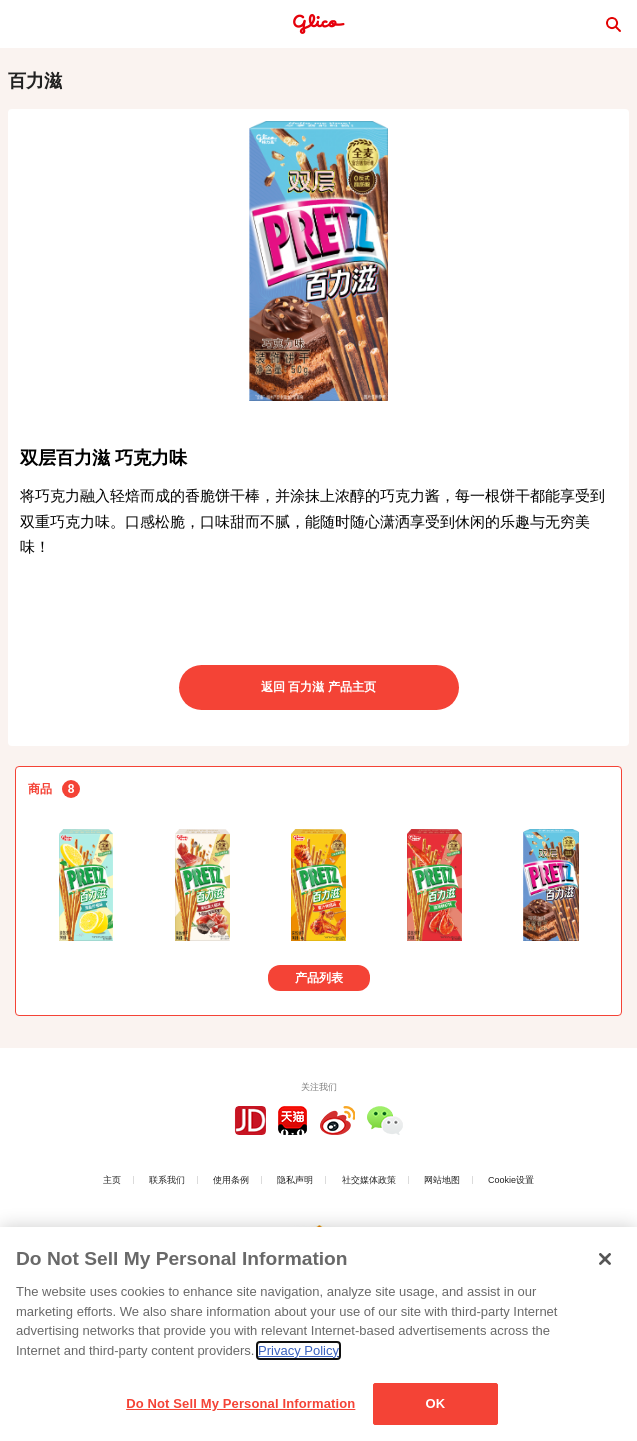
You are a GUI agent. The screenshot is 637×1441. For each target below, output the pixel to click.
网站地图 (442, 1180)
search (613, 24)
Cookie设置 (511, 1180)
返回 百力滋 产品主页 (318, 687)
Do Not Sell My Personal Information (240, 1404)
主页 (112, 1180)
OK (435, 1404)
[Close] (605, 1260)
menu (24, 24)
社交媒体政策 (369, 1180)
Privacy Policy (298, 1350)
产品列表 (319, 978)
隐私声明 (295, 1180)
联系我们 (167, 1180)
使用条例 (231, 1180)
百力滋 (35, 81)
